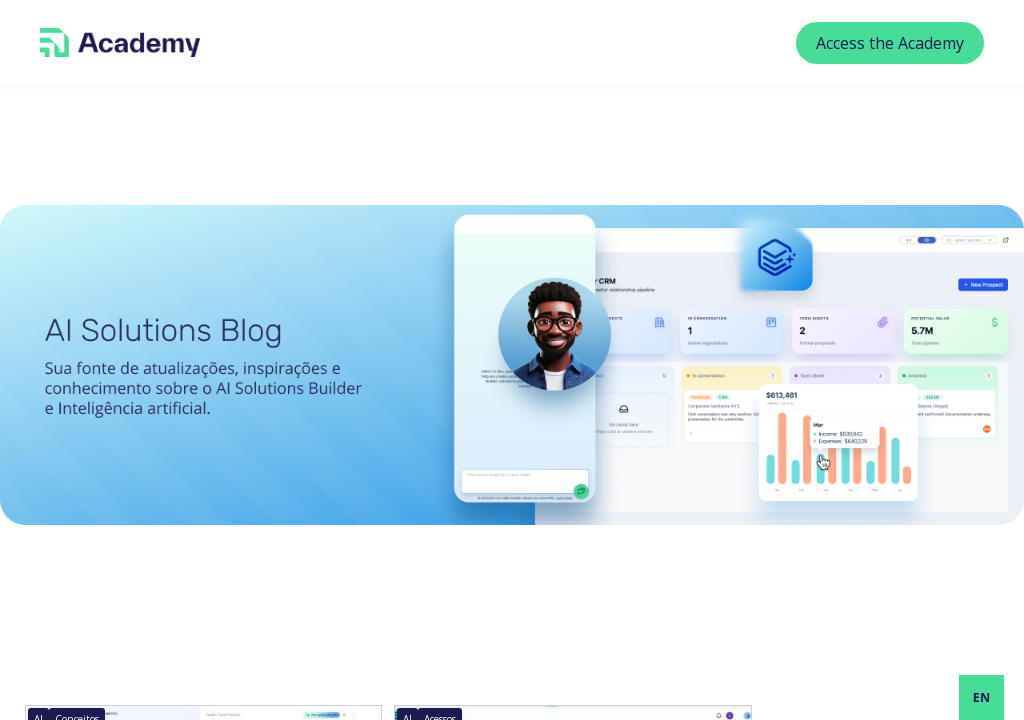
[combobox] (981, 697)
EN (981, 697)
